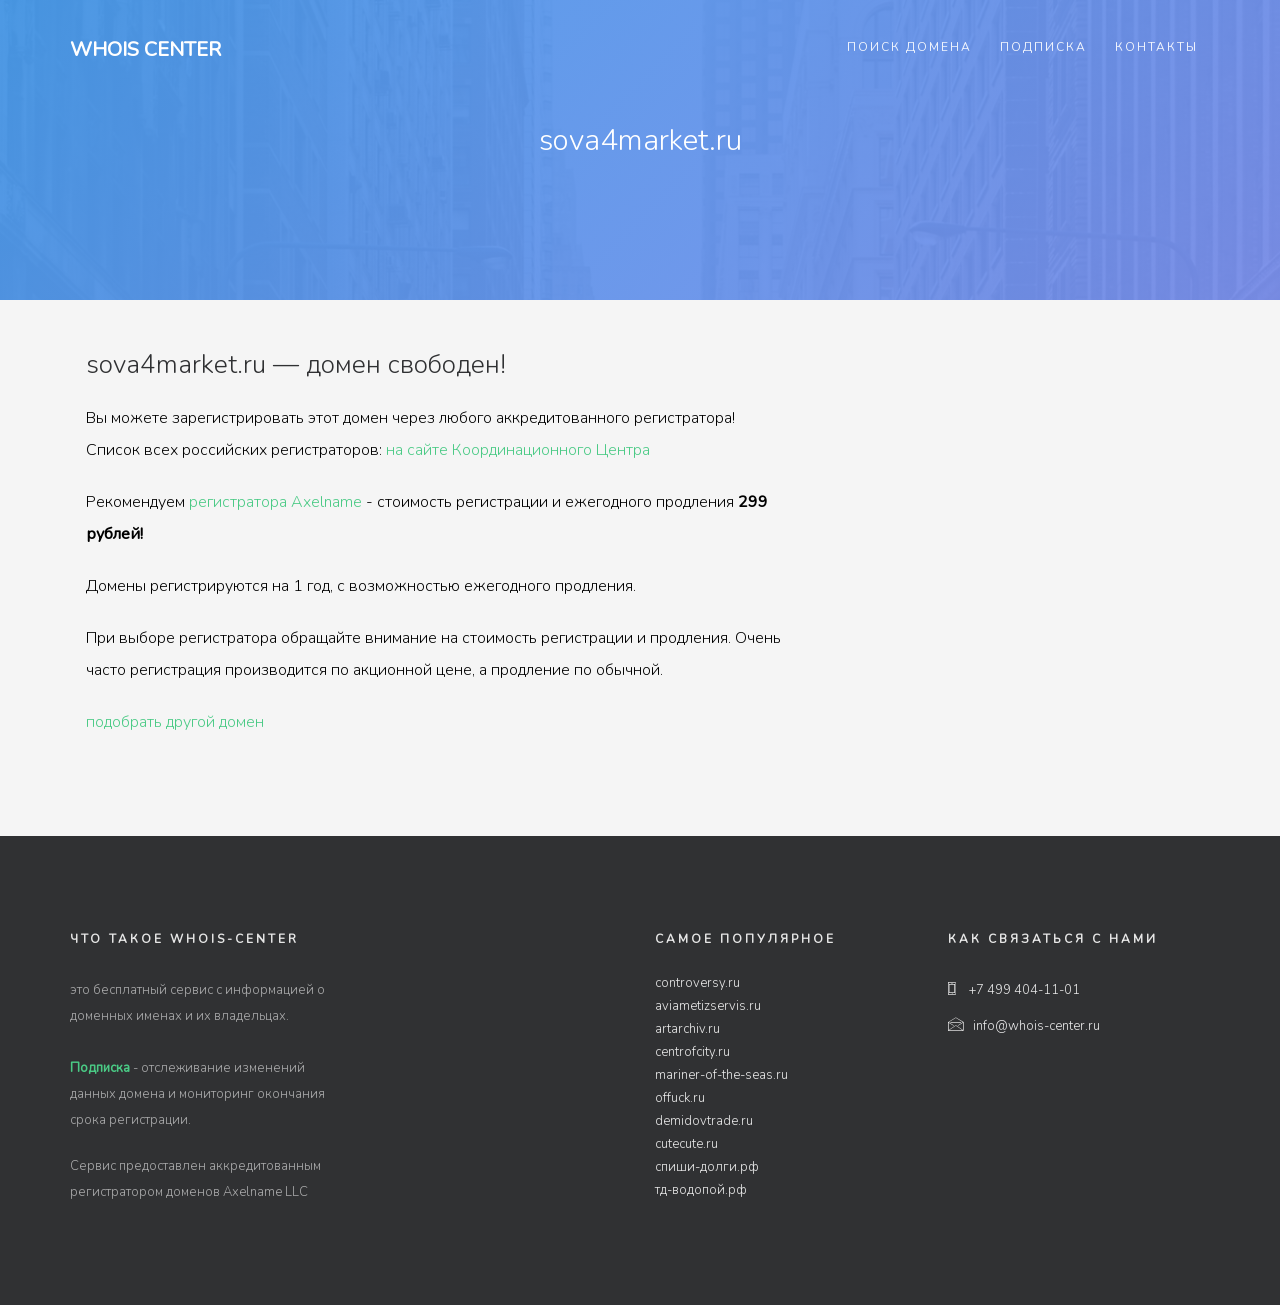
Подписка (1043, 47)
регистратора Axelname (275, 502)
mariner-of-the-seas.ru (721, 1075)
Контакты (1156, 47)
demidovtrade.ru (704, 1121)
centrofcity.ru (692, 1052)
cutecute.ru (686, 1144)
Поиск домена (909, 47)
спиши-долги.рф (707, 1167)
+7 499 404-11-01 (1014, 990)
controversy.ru (697, 983)
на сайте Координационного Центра (518, 450)
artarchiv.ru (687, 1029)
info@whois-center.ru (1024, 1026)
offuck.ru (680, 1098)
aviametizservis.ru (708, 1006)
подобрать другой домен (175, 722)
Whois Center (145, 49)
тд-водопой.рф (701, 1190)
